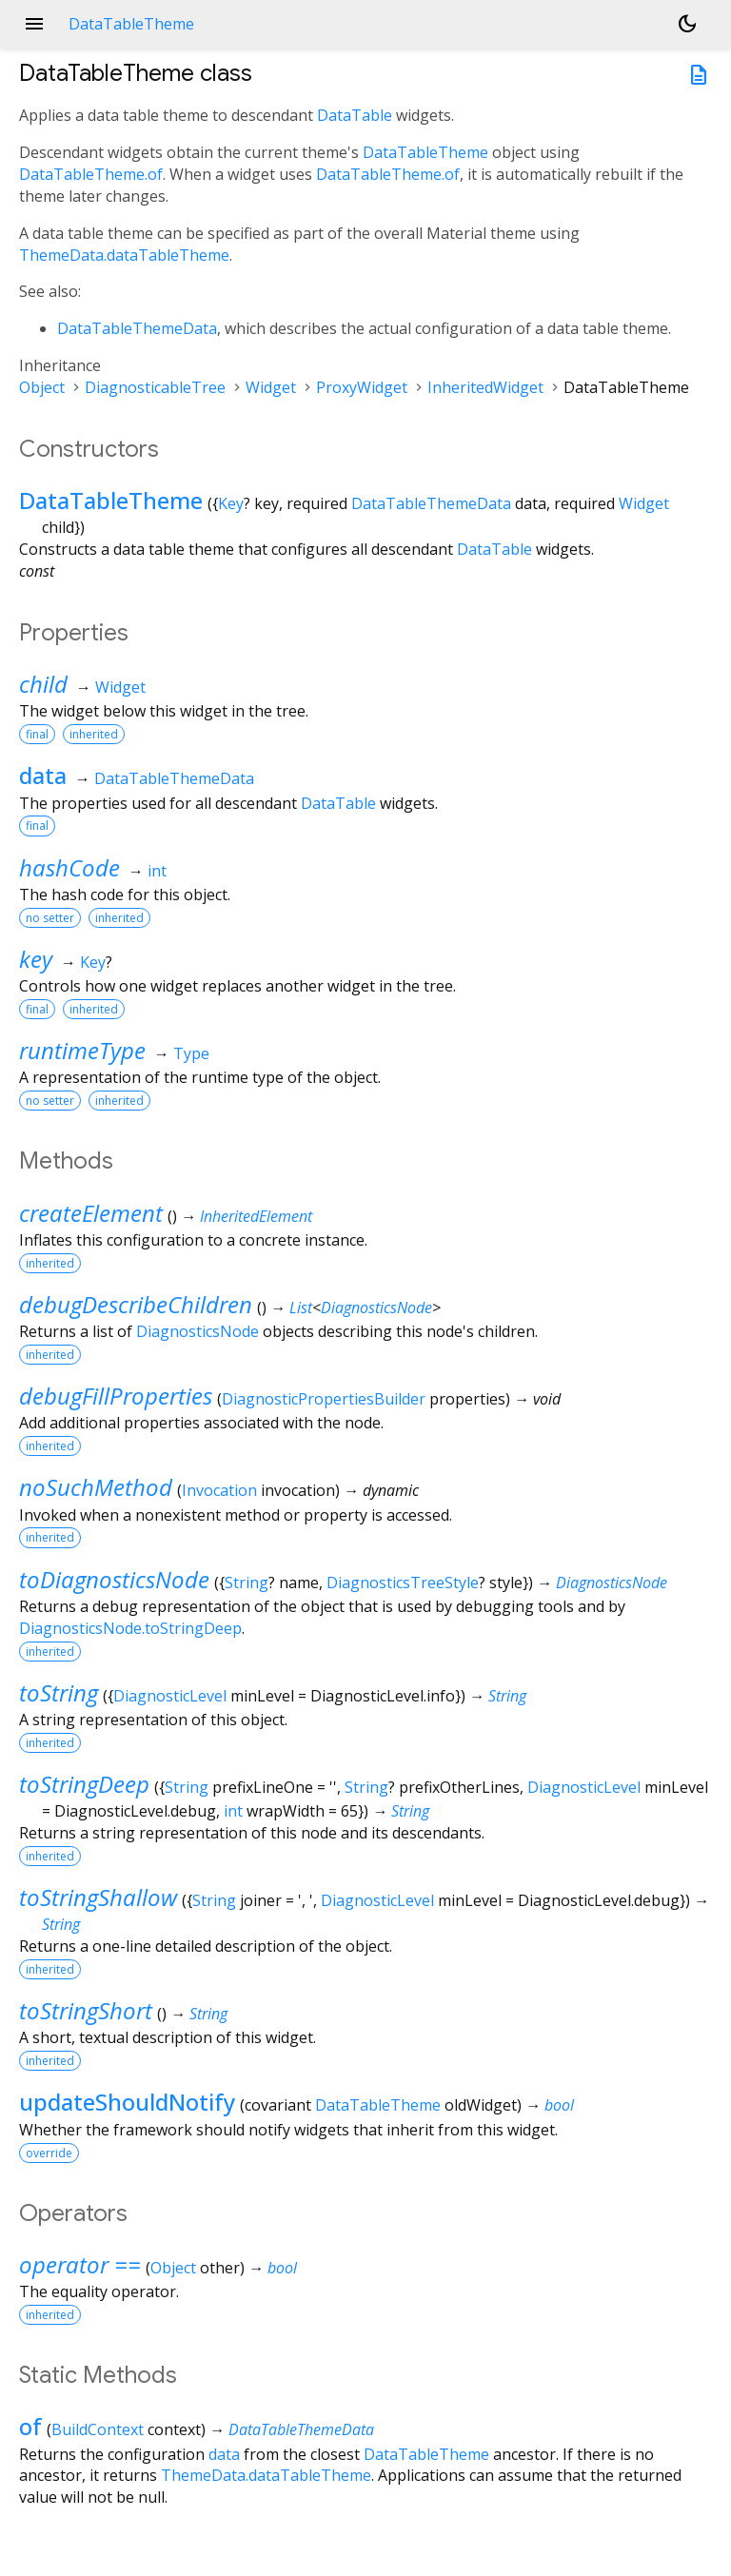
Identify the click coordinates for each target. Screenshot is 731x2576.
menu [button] (34, 23)
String (246, 1582)
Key (231, 503)
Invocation (219, 1490)
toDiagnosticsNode (114, 1579)
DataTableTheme (425, 152)
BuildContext (97, 2429)
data (43, 775)
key (35, 958)
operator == (80, 2264)
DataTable (354, 115)
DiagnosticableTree (155, 387)
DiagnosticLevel (170, 1695)
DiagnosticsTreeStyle (402, 1582)
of (30, 2426)
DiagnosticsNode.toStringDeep (130, 1628)
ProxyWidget (361, 387)
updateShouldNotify (127, 2101)
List (300, 1307)
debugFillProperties (115, 1395)
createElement (91, 1213)
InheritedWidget (485, 387)
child (43, 683)
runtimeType (82, 1050)
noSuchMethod (95, 1487)
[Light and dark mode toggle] (687, 24)
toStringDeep (84, 1783)
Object (42, 387)
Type (191, 1053)
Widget (271, 387)
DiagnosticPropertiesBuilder (323, 1398)
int (157, 870)
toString (58, 1692)
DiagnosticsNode (376, 1307)
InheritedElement (256, 1216)
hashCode (69, 867)
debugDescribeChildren (135, 1304)
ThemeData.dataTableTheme (124, 255)
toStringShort (85, 2010)
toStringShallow (98, 1897)
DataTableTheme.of (91, 174)
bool (559, 2104)
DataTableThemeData (137, 328)
